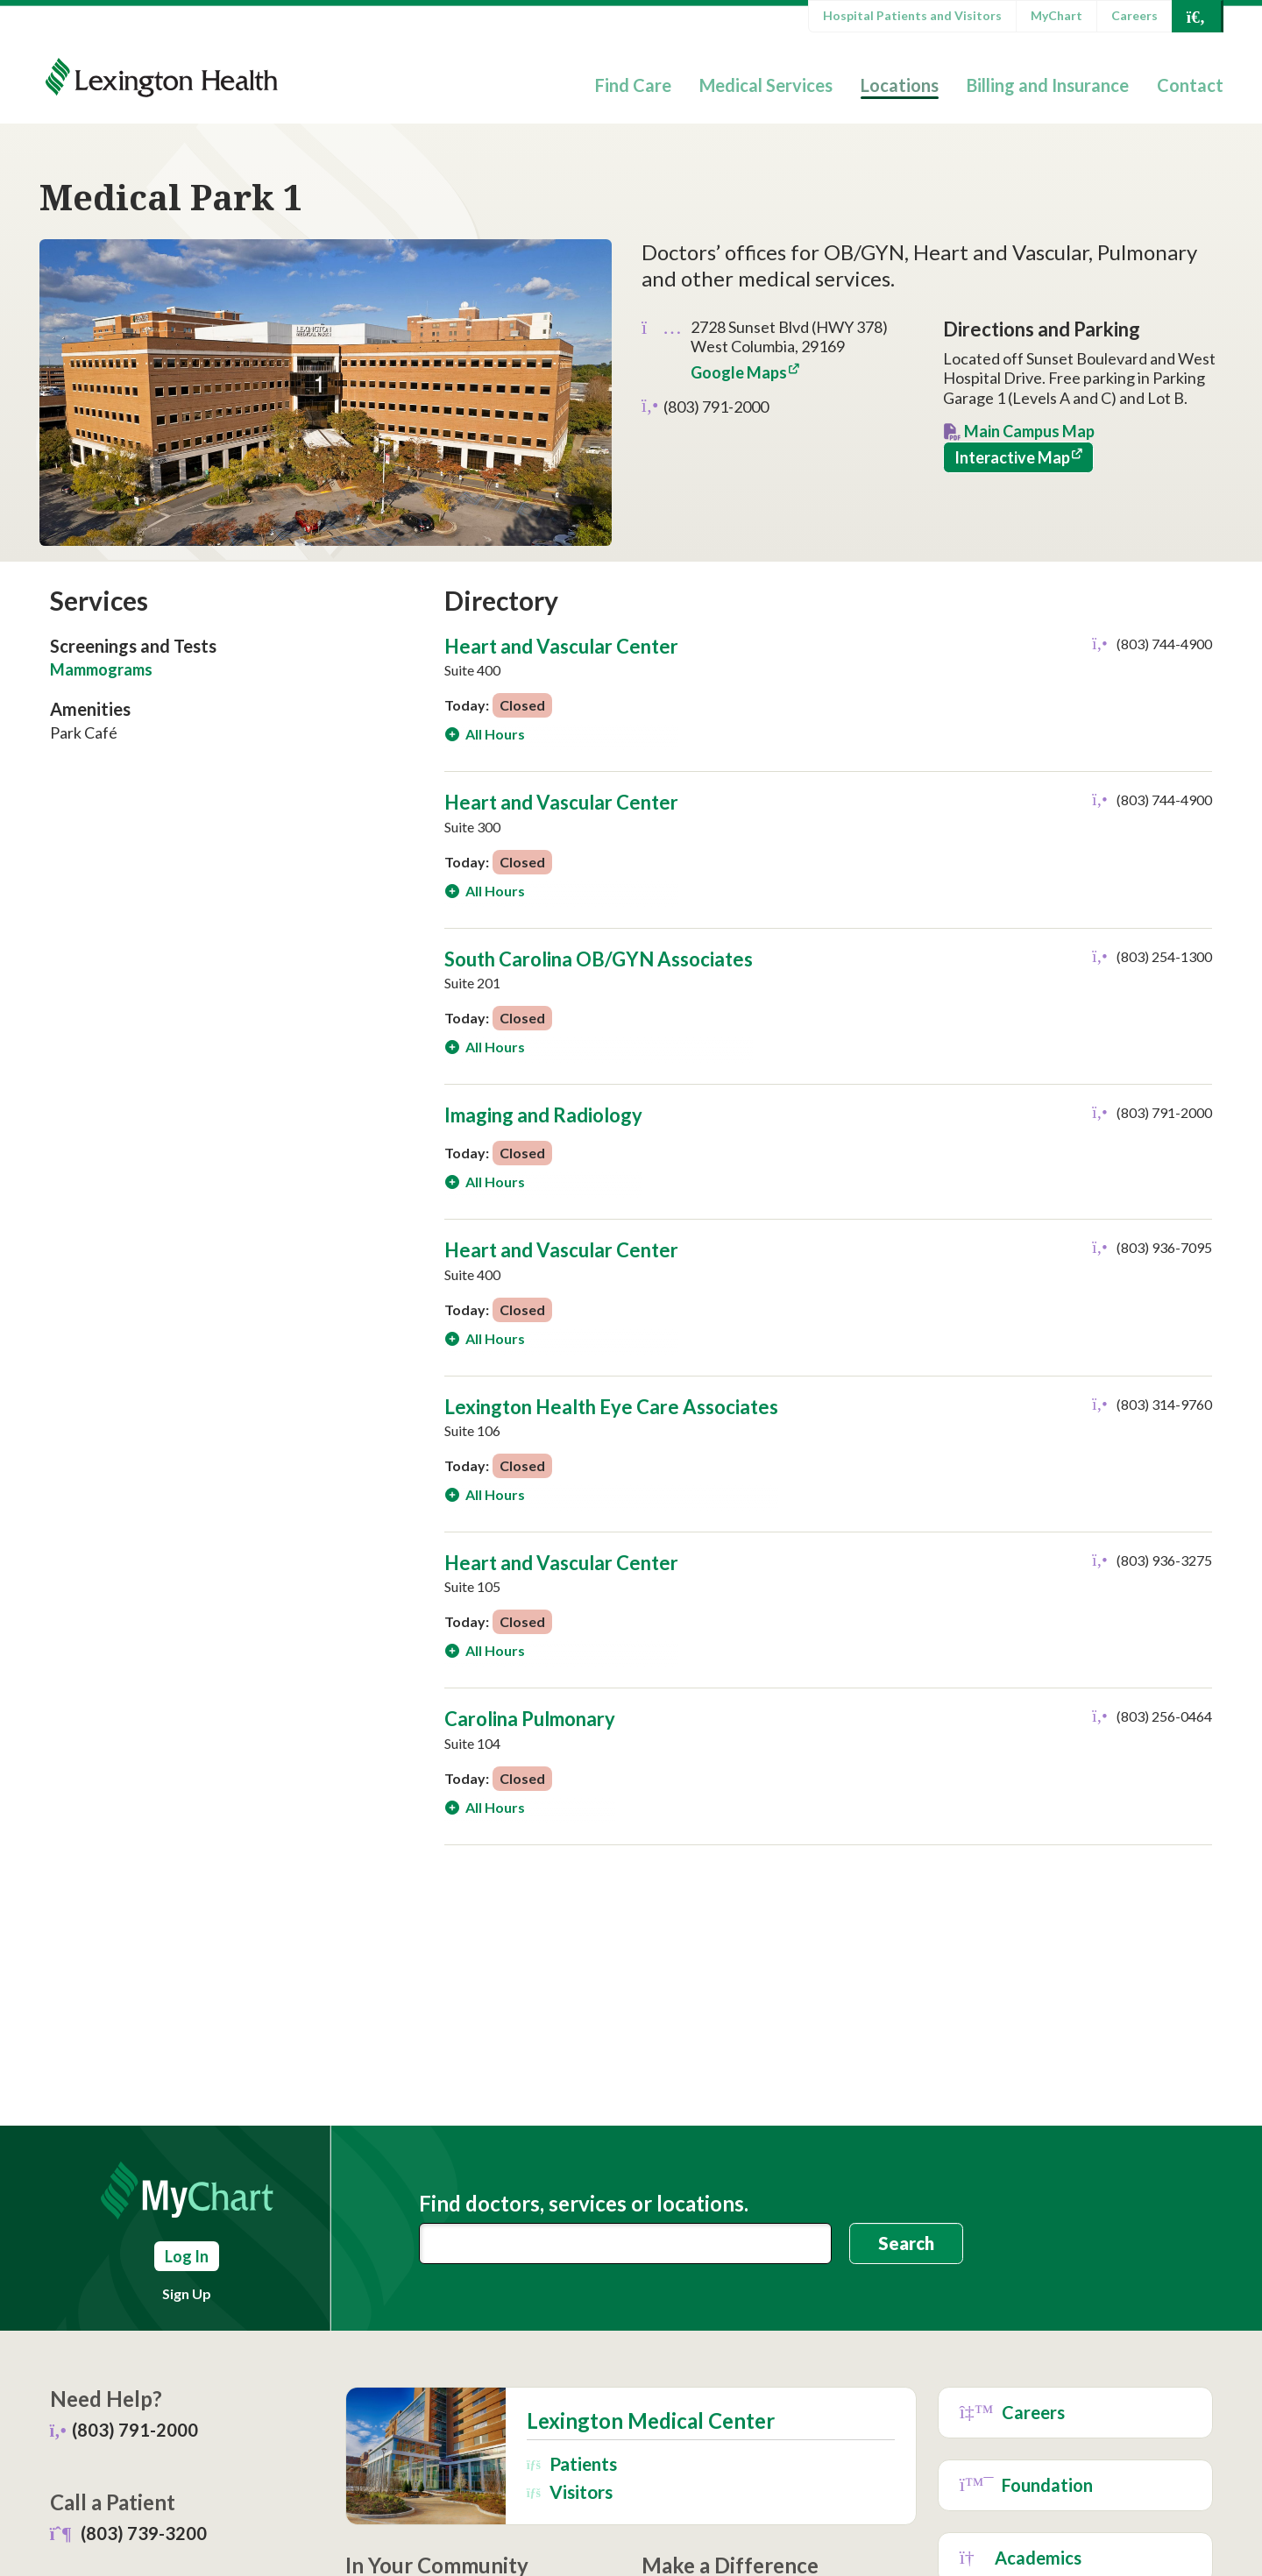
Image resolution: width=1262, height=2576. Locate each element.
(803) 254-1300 (1164, 956)
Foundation (1027, 2485)
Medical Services (766, 85)
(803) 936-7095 (1164, 1247)
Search (906, 2243)
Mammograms (101, 669)
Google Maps (739, 372)
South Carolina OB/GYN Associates (598, 959)
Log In (187, 2256)
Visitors (570, 2491)
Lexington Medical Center (651, 2421)
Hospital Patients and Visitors (912, 15)
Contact (1190, 85)
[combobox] (626, 2243)
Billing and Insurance (1048, 85)
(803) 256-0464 (1164, 1716)
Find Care (633, 85)
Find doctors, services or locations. (583, 2203)
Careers (1134, 15)
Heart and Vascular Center (561, 646)
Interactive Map (1012, 457)
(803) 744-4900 (1164, 643)
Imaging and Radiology (543, 1115)
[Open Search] (1196, 16)
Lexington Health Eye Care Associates (611, 1407)
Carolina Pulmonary (529, 1718)
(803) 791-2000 (716, 406)
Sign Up (186, 2293)
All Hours (494, 733)
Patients (572, 2463)
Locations (900, 85)
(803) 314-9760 (1164, 1404)
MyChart (1056, 15)
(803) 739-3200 (144, 2533)
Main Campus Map (1029, 431)
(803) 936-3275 (1164, 1560)
